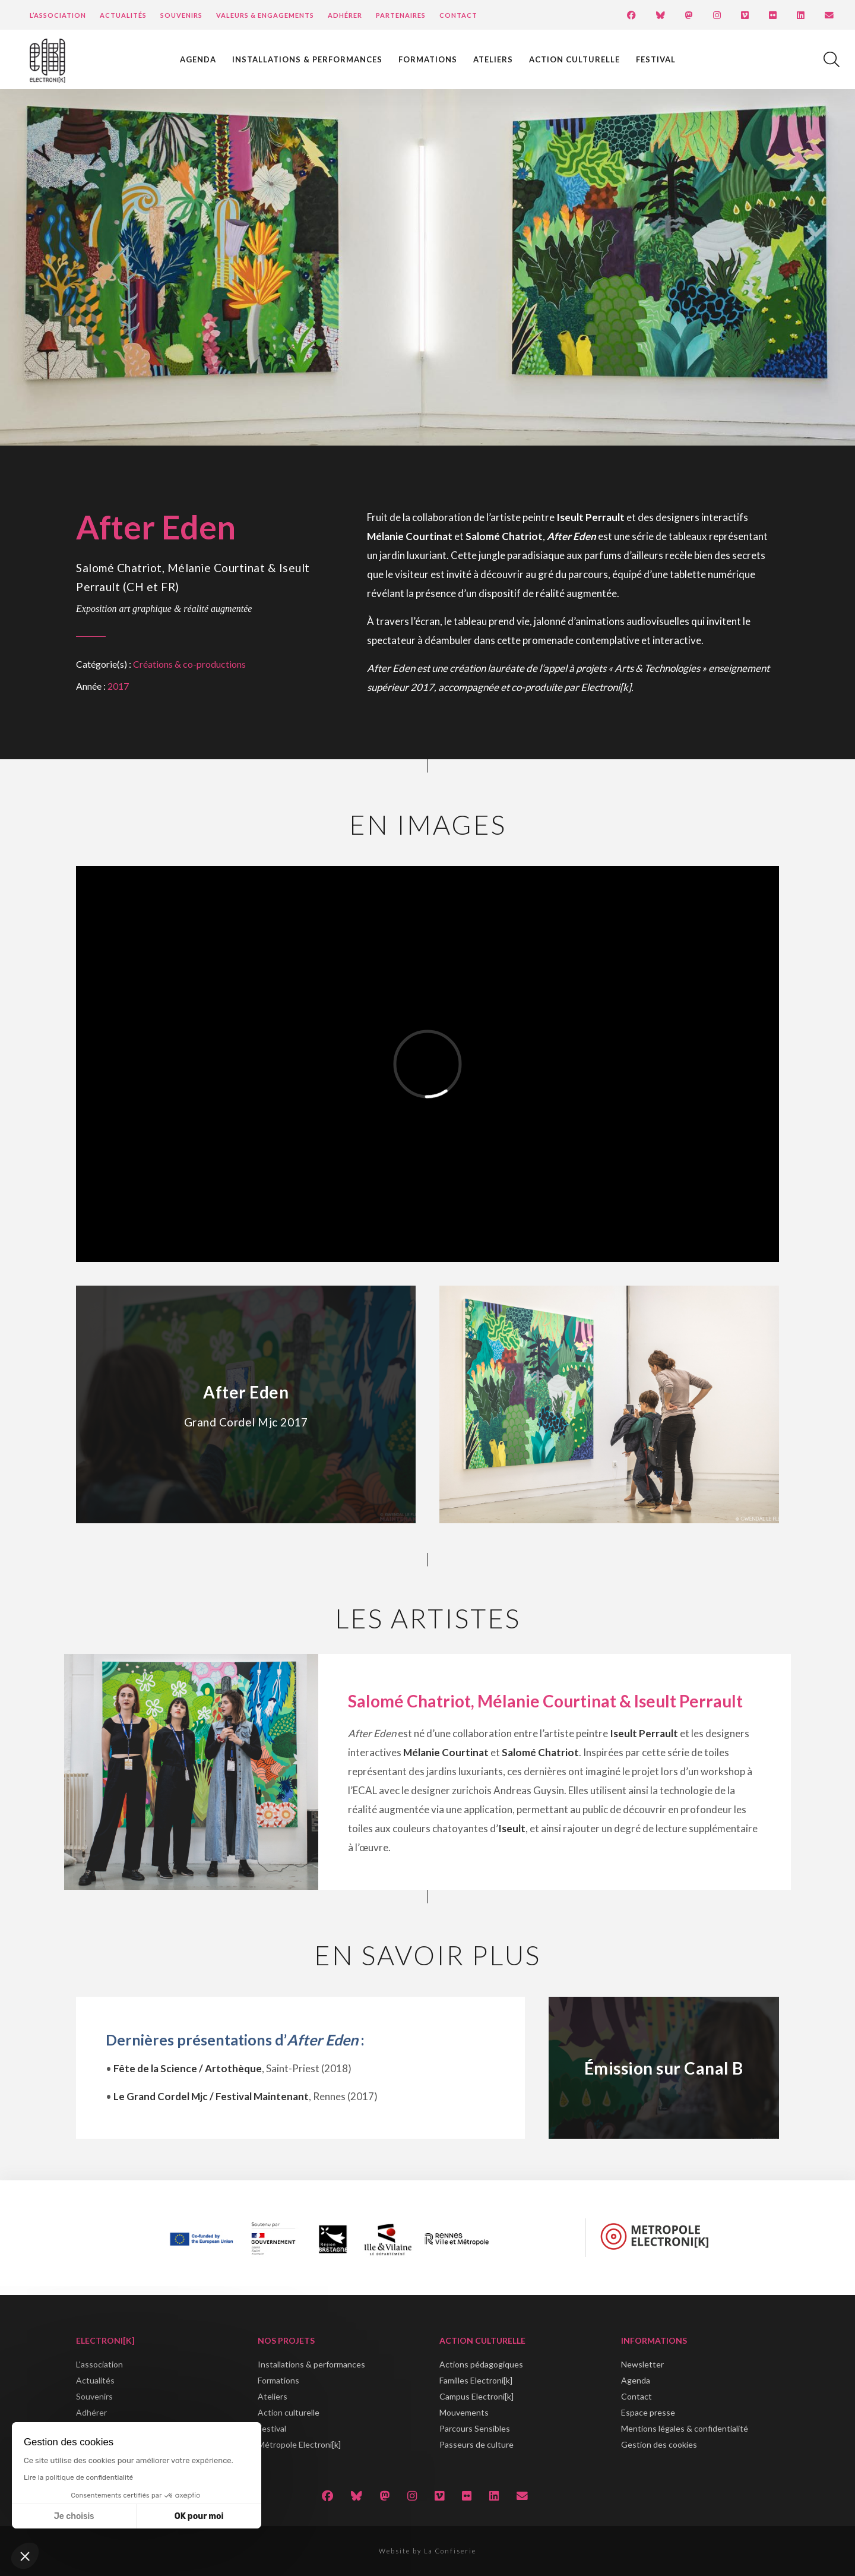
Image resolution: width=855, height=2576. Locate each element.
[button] (25, 2556)
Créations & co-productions (189, 664)
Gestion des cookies (659, 2444)
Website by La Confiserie (427, 2551)
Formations (427, 59)
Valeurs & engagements (265, 15)
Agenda (198, 59)
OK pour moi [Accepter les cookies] (199, 2516)
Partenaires (401, 15)
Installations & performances (307, 59)
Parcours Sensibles (474, 2428)
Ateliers (493, 59)
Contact (458, 15)
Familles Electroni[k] (475, 2380)
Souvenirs (181, 15)
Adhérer (345, 15)
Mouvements (464, 2412)
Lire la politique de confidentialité (78, 2477)
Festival (656, 59)
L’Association (58, 15)
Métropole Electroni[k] (299, 2444)
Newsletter (642, 2364)
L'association (99, 2364)
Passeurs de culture (476, 2444)
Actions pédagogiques (481, 2364)
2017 (118, 686)
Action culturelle (574, 59)
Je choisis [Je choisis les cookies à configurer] (74, 2516)
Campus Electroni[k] (476, 2396)
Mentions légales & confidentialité (684, 2428)
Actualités (123, 15)
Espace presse (648, 2412)
